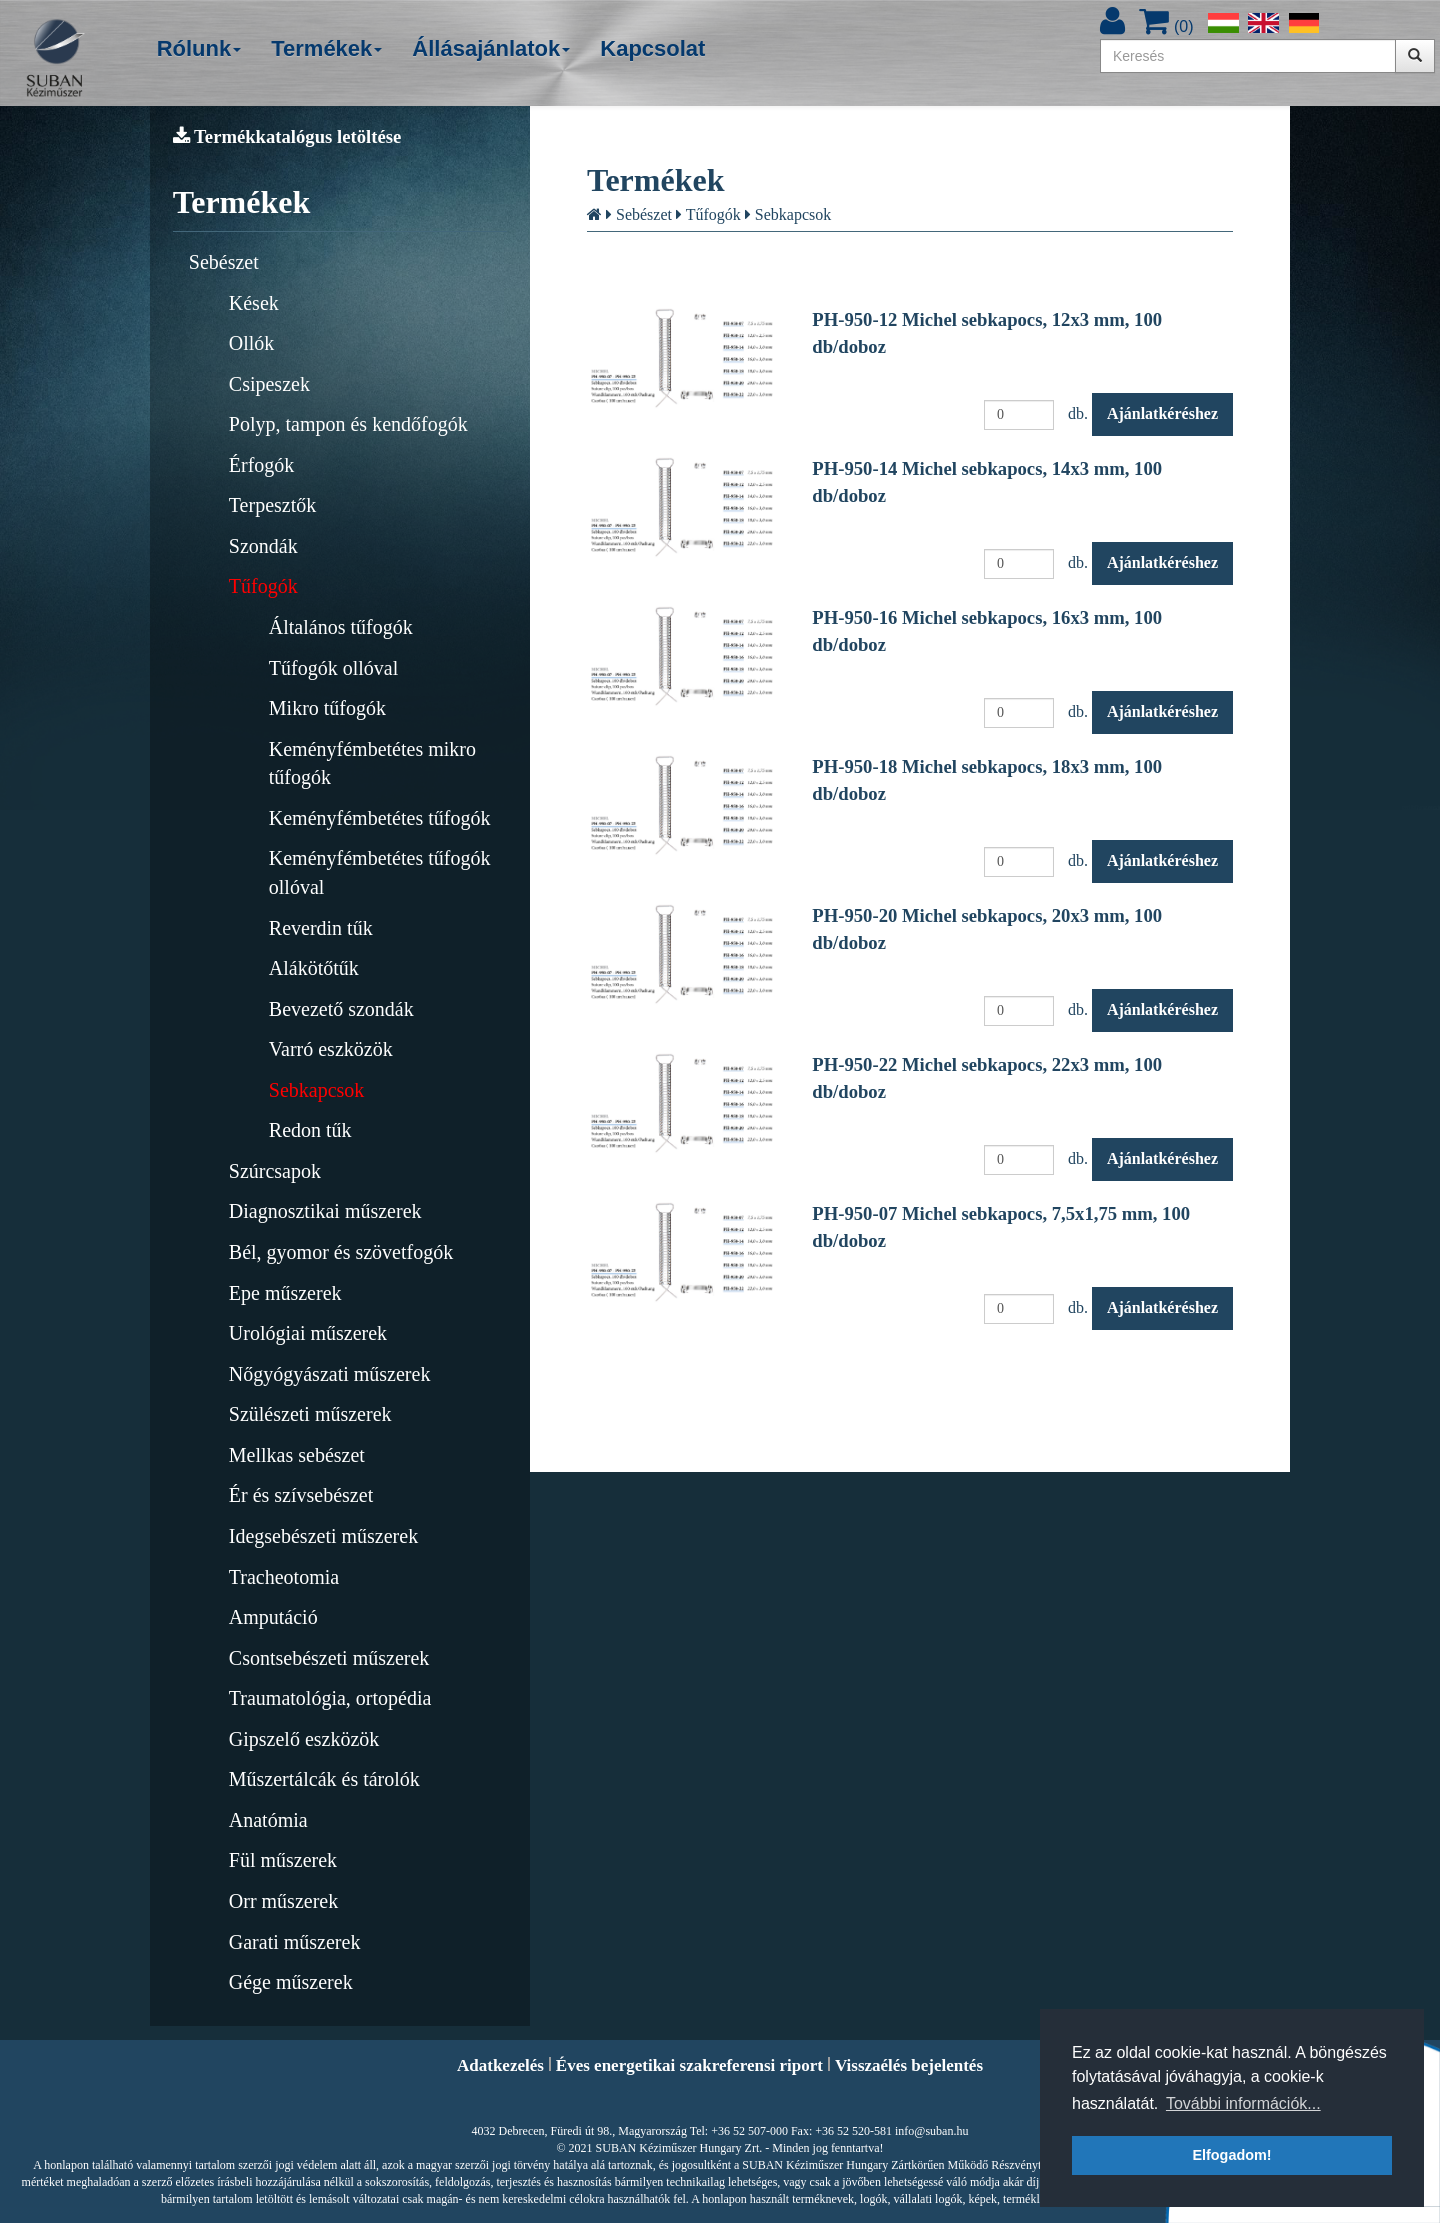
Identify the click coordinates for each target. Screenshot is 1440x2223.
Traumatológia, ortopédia (330, 1698)
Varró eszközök (331, 1049)
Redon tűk (310, 1130)
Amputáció (273, 1617)
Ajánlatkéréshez (1162, 413)
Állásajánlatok (491, 48)
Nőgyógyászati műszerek (330, 1374)
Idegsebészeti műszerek (323, 1536)
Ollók (252, 343)
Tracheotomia (284, 1577)
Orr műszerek (283, 1901)
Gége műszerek (291, 1982)
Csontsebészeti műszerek (329, 1658)
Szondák (263, 546)
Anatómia (268, 1820)
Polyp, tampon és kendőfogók (348, 424)
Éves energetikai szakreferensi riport (689, 2065)
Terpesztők (272, 505)
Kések (254, 303)
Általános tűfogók (341, 627)
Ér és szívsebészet (301, 1495)
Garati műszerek (295, 1942)
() (1166, 26)
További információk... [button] (1243, 2103)
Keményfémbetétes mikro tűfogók (372, 763)
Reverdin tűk (321, 928)
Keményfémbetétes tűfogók (380, 818)
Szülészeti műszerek (310, 1414)
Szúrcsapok (275, 1171)
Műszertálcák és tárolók (324, 1779)
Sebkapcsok (317, 1090)
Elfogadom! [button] (1231, 2155)
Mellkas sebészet (297, 1455)
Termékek (326, 48)
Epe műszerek (285, 1293)
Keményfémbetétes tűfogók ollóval (380, 872)
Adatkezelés (500, 2065)
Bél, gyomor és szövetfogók (341, 1252)
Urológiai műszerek (308, 1333)
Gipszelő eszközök (304, 1739)
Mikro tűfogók (327, 708)
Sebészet (224, 262)
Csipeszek (269, 384)
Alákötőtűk (314, 968)
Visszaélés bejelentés (909, 2065)
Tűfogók (263, 586)
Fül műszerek (283, 1860)
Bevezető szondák (341, 1009)
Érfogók (262, 465)
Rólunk (199, 48)
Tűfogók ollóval (333, 668)
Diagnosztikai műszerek (325, 1211)
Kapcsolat (652, 48)
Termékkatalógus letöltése (287, 136)
